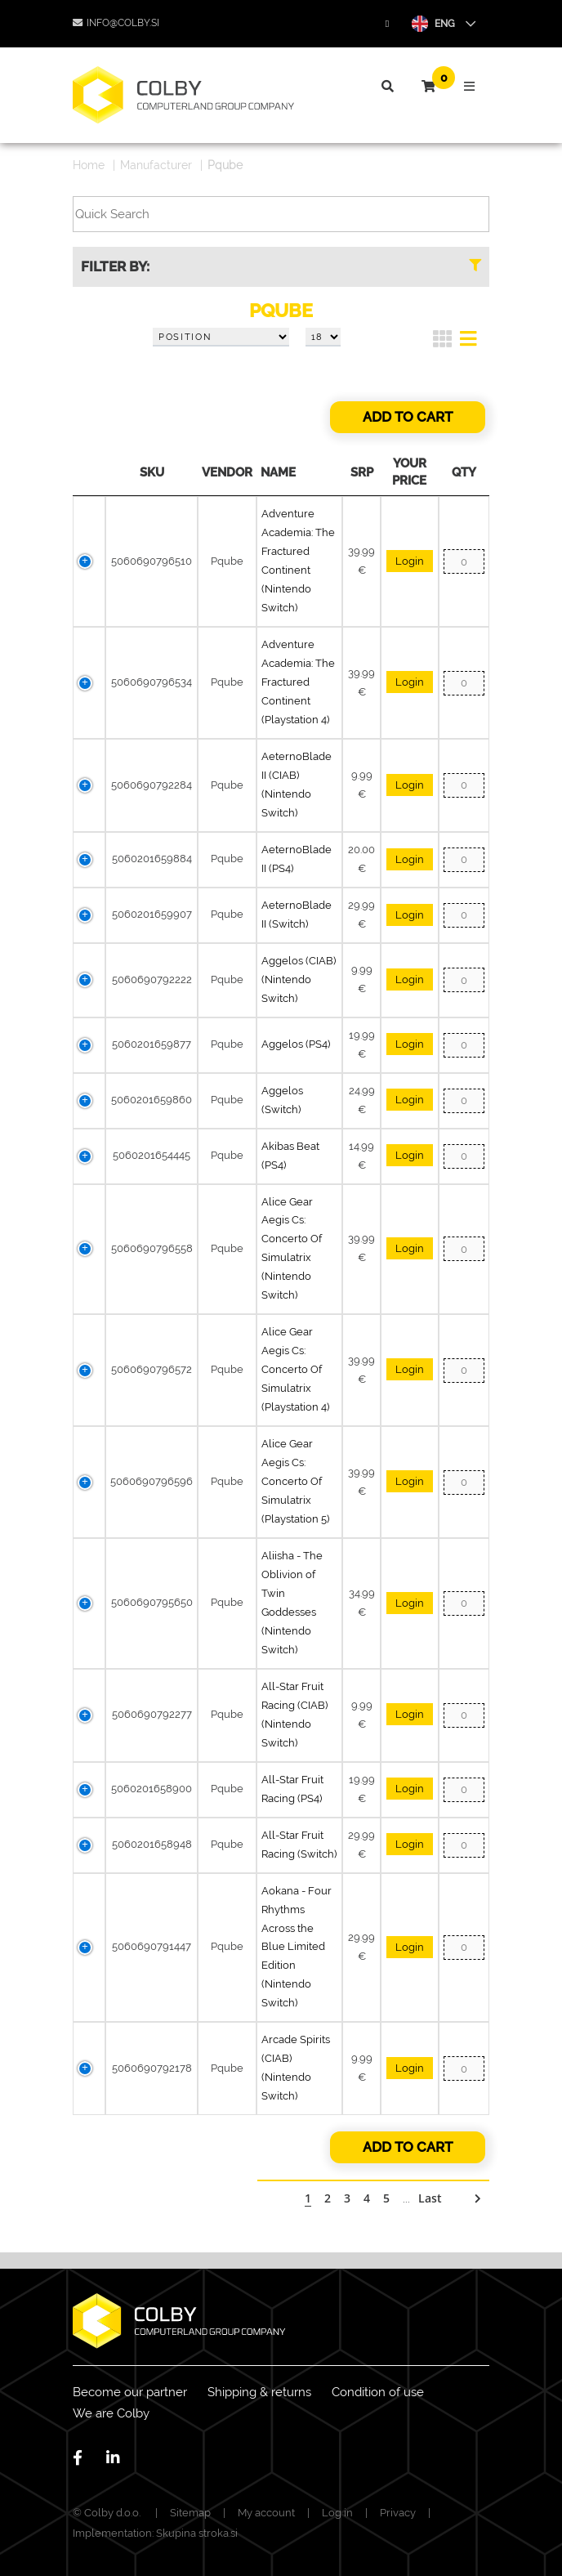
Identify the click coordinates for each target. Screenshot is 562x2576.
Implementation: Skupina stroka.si (155, 2533)
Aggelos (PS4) (295, 1044)
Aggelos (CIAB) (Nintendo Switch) (298, 979)
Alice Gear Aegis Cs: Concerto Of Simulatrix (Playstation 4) (295, 1369)
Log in (337, 2513)
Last (430, 2198)
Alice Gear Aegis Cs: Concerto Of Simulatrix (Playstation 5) (295, 1481)
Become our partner (130, 2392)
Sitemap (190, 2513)
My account (266, 2513)
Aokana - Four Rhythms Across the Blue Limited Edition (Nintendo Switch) (296, 1947)
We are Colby (111, 2413)
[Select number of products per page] (323, 337)
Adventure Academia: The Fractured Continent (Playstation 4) (298, 682)
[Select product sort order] (221, 337)
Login (409, 561)
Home (89, 165)
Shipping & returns (259, 2392)
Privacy (398, 2513)
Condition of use (378, 2392)
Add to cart (408, 417)
